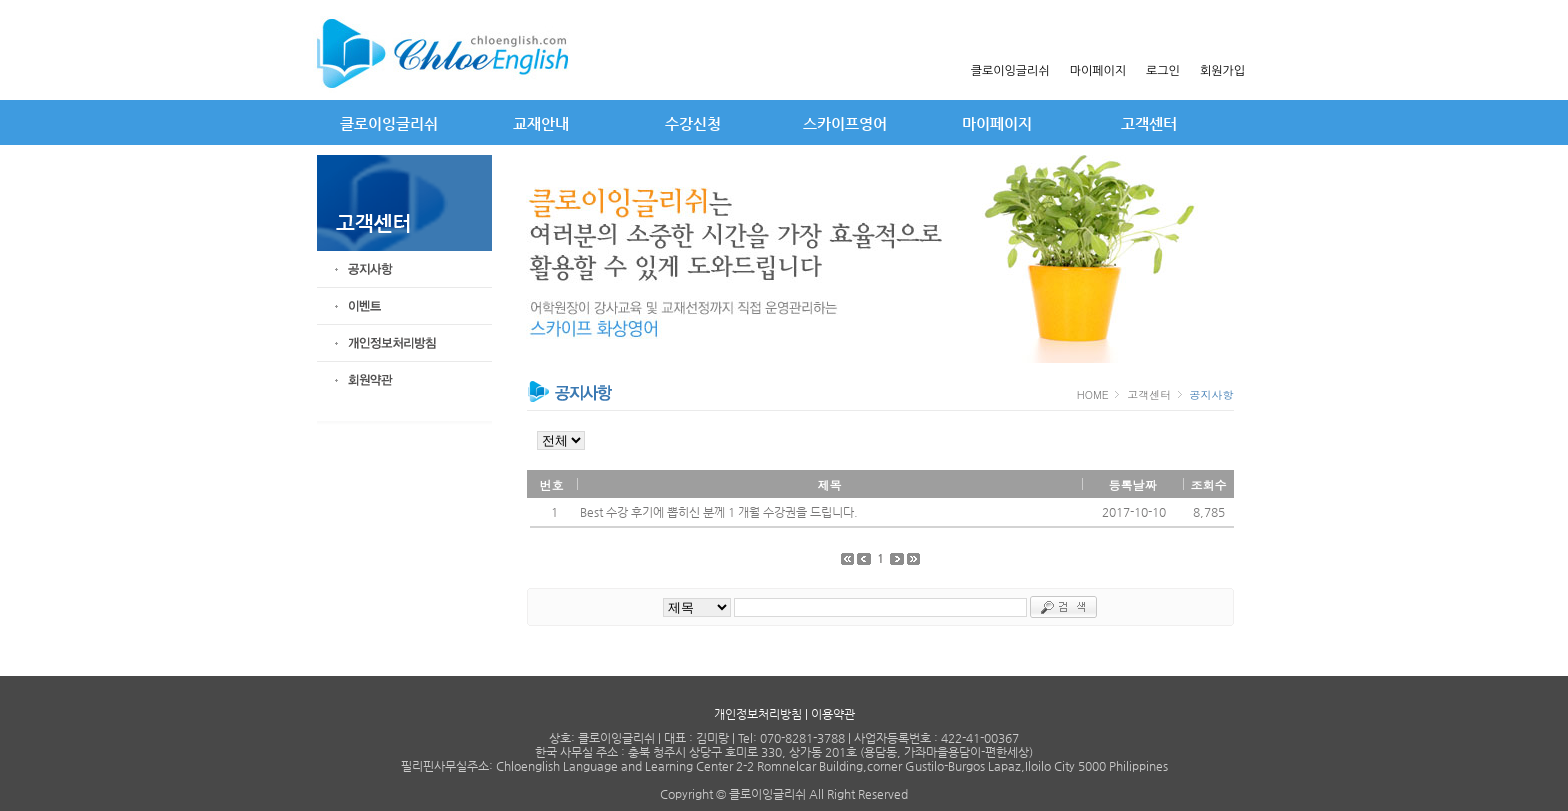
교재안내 (541, 123)
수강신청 (693, 123)
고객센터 (1149, 123)
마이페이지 (1098, 71)
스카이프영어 (845, 123)
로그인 (1163, 71)
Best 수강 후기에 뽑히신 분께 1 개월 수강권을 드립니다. (719, 512)
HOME (1095, 394)
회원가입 (1222, 71)
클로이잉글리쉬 (1010, 71)
